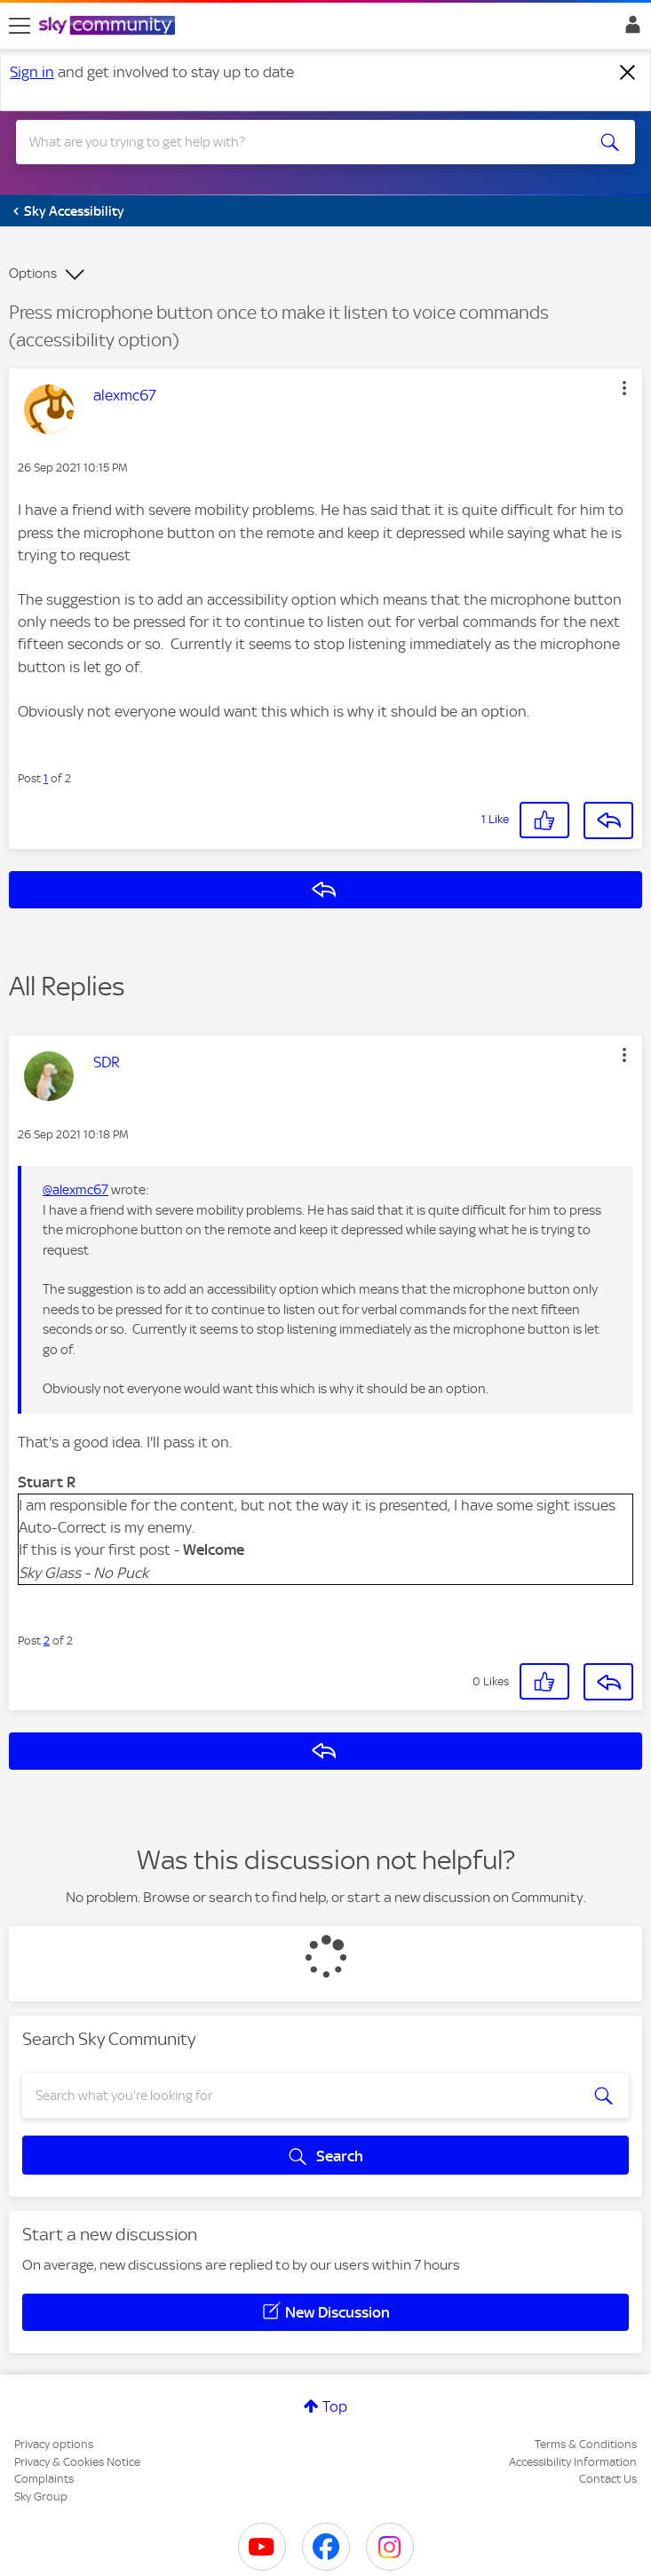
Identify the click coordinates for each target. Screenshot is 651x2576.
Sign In (629, 29)
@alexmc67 (75, 1190)
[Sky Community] (109, 26)
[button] (624, 388)
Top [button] (334, 2406)
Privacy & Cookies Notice (77, 2462)
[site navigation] (19, 26)
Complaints (44, 2478)
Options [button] (33, 273)
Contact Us (608, 2478)
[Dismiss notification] (628, 73)
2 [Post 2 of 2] (47, 1640)
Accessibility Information (573, 2462)
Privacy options (53, 2444)
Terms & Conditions (586, 2444)
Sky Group (40, 2496)
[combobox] (294, 142)
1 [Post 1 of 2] (46, 778)
